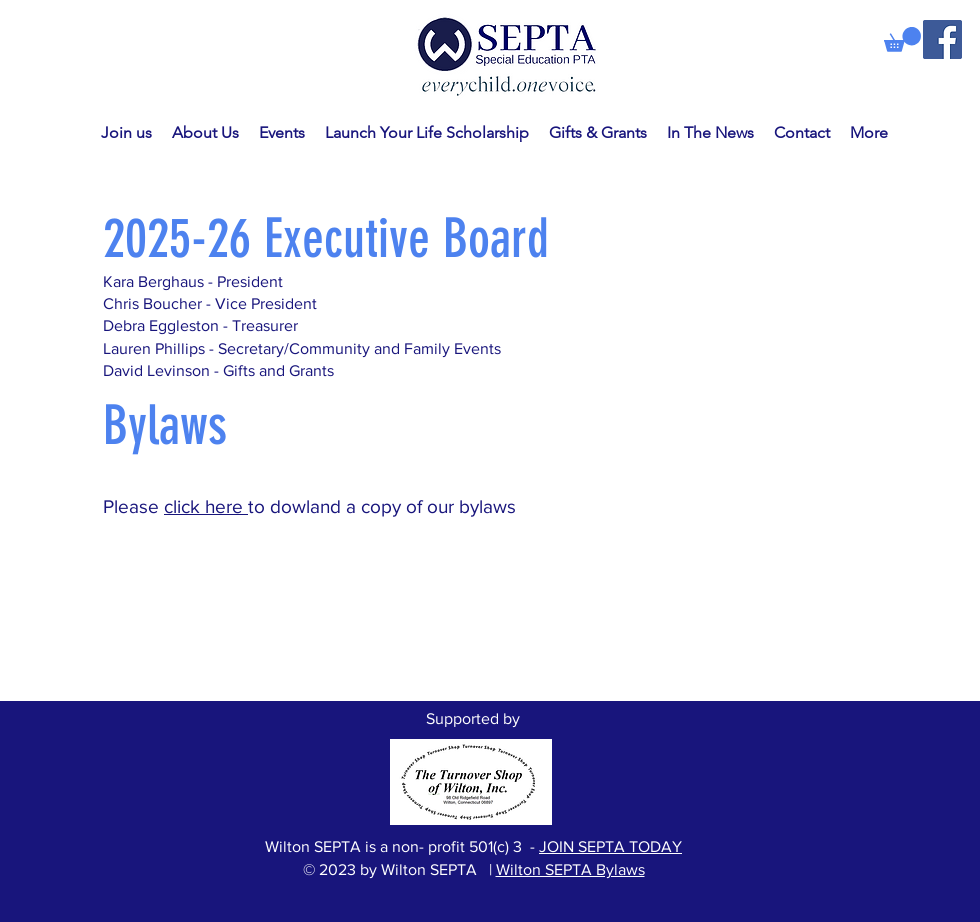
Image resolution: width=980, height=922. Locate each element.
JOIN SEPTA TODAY (610, 846)
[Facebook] (942, 39)
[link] (902, 39)
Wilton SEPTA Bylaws (570, 869)
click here (206, 506)
